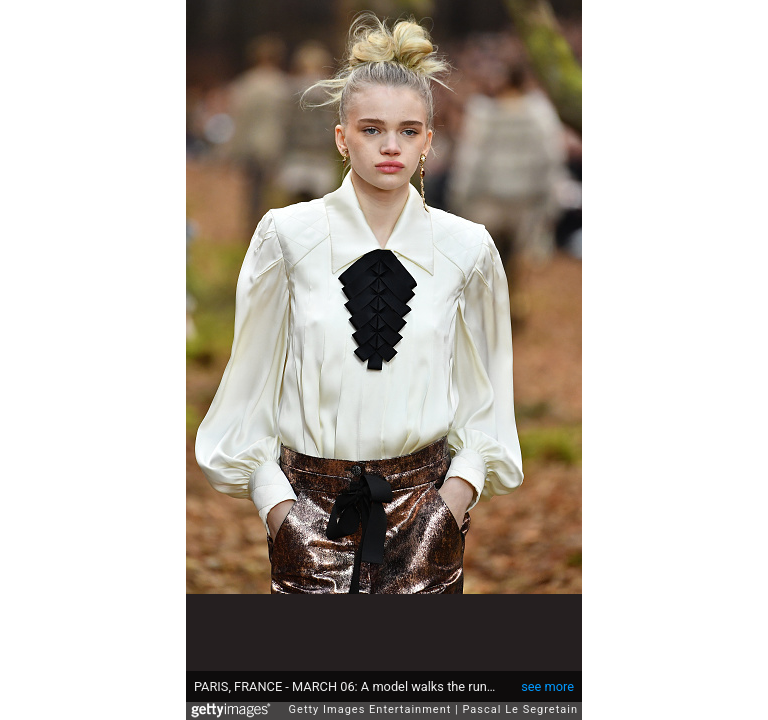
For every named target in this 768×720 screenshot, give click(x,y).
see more (547, 676)
